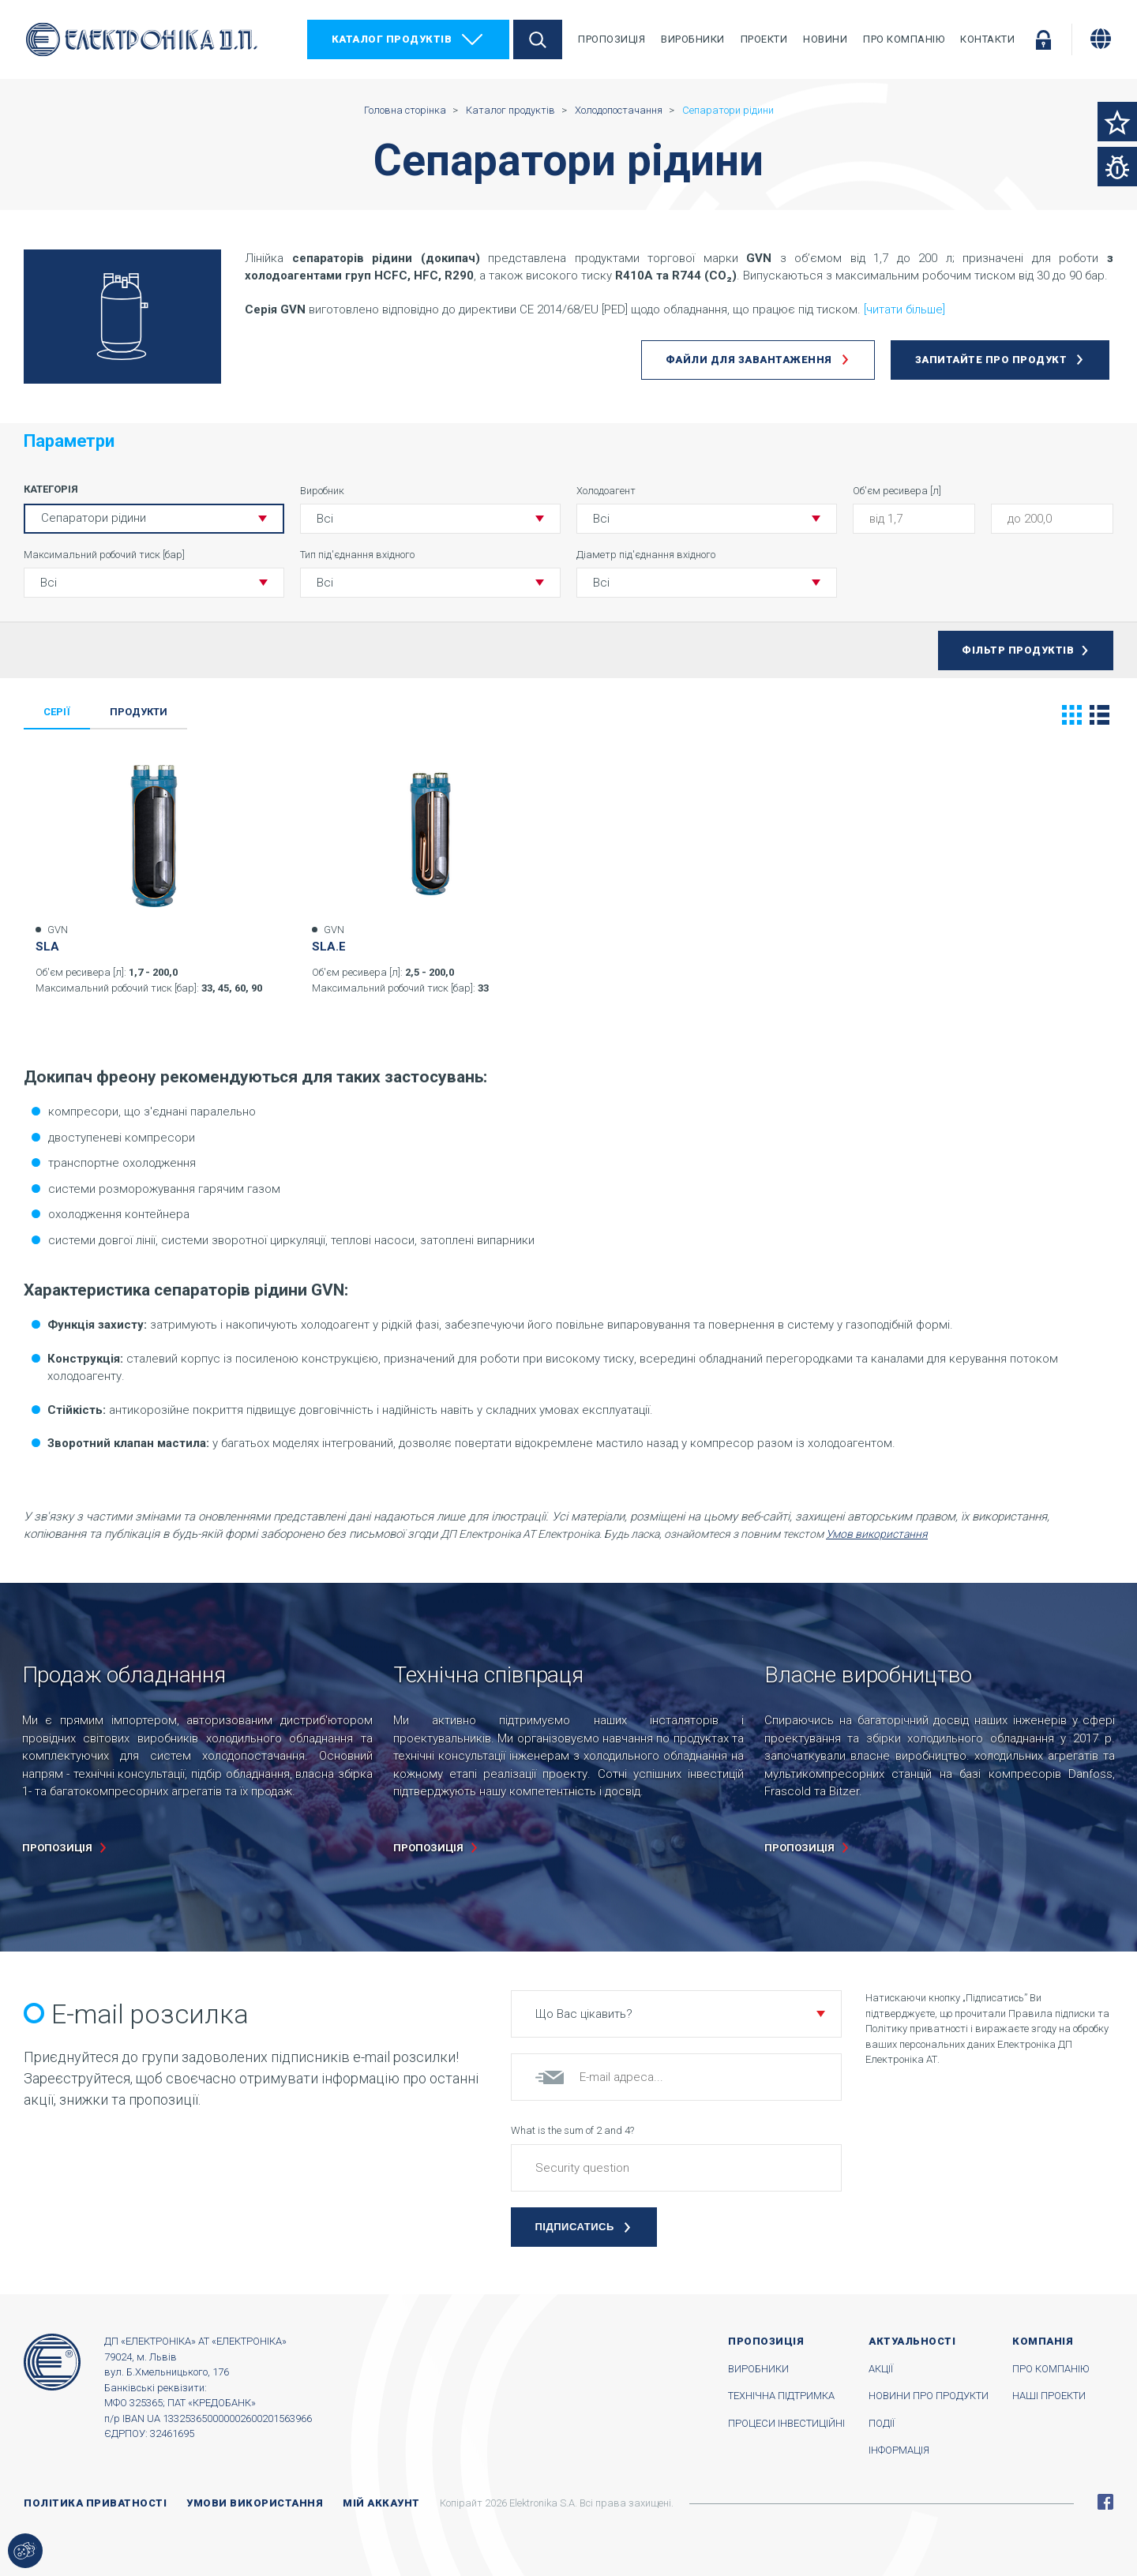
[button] (430, 519)
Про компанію (903, 39)
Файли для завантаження (749, 360)
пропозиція (57, 1848)
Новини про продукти (929, 2396)
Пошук (537, 39)
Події (882, 2423)
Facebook (1105, 2502)
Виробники (693, 39)
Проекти (764, 39)
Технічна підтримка (781, 2396)
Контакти (987, 39)
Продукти (138, 712)
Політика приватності (95, 2503)
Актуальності (912, 2341)
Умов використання (877, 1534)
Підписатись (574, 2227)
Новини (825, 39)
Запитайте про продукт (991, 360)
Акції (881, 2369)
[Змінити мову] (1100, 38)
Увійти (1043, 39)
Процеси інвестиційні (786, 2423)
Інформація (899, 2450)
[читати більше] (904, 309)
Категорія (51, 489)
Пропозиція (611, 39)
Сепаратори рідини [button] (93, 518)
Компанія (1042, 2341)
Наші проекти (1049, 2396)
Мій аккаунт (381, 2503)
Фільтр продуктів (1018, 650)
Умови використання (254, 2503)
